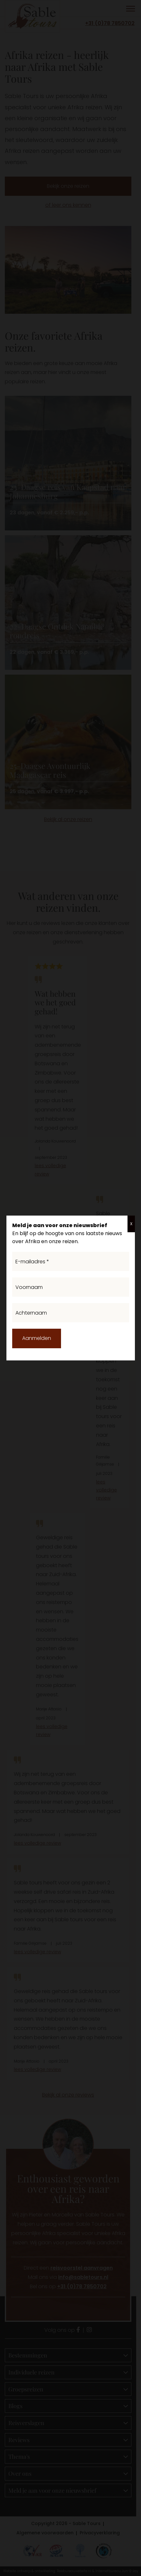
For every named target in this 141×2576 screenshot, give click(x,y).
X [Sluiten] (131, 1223)
